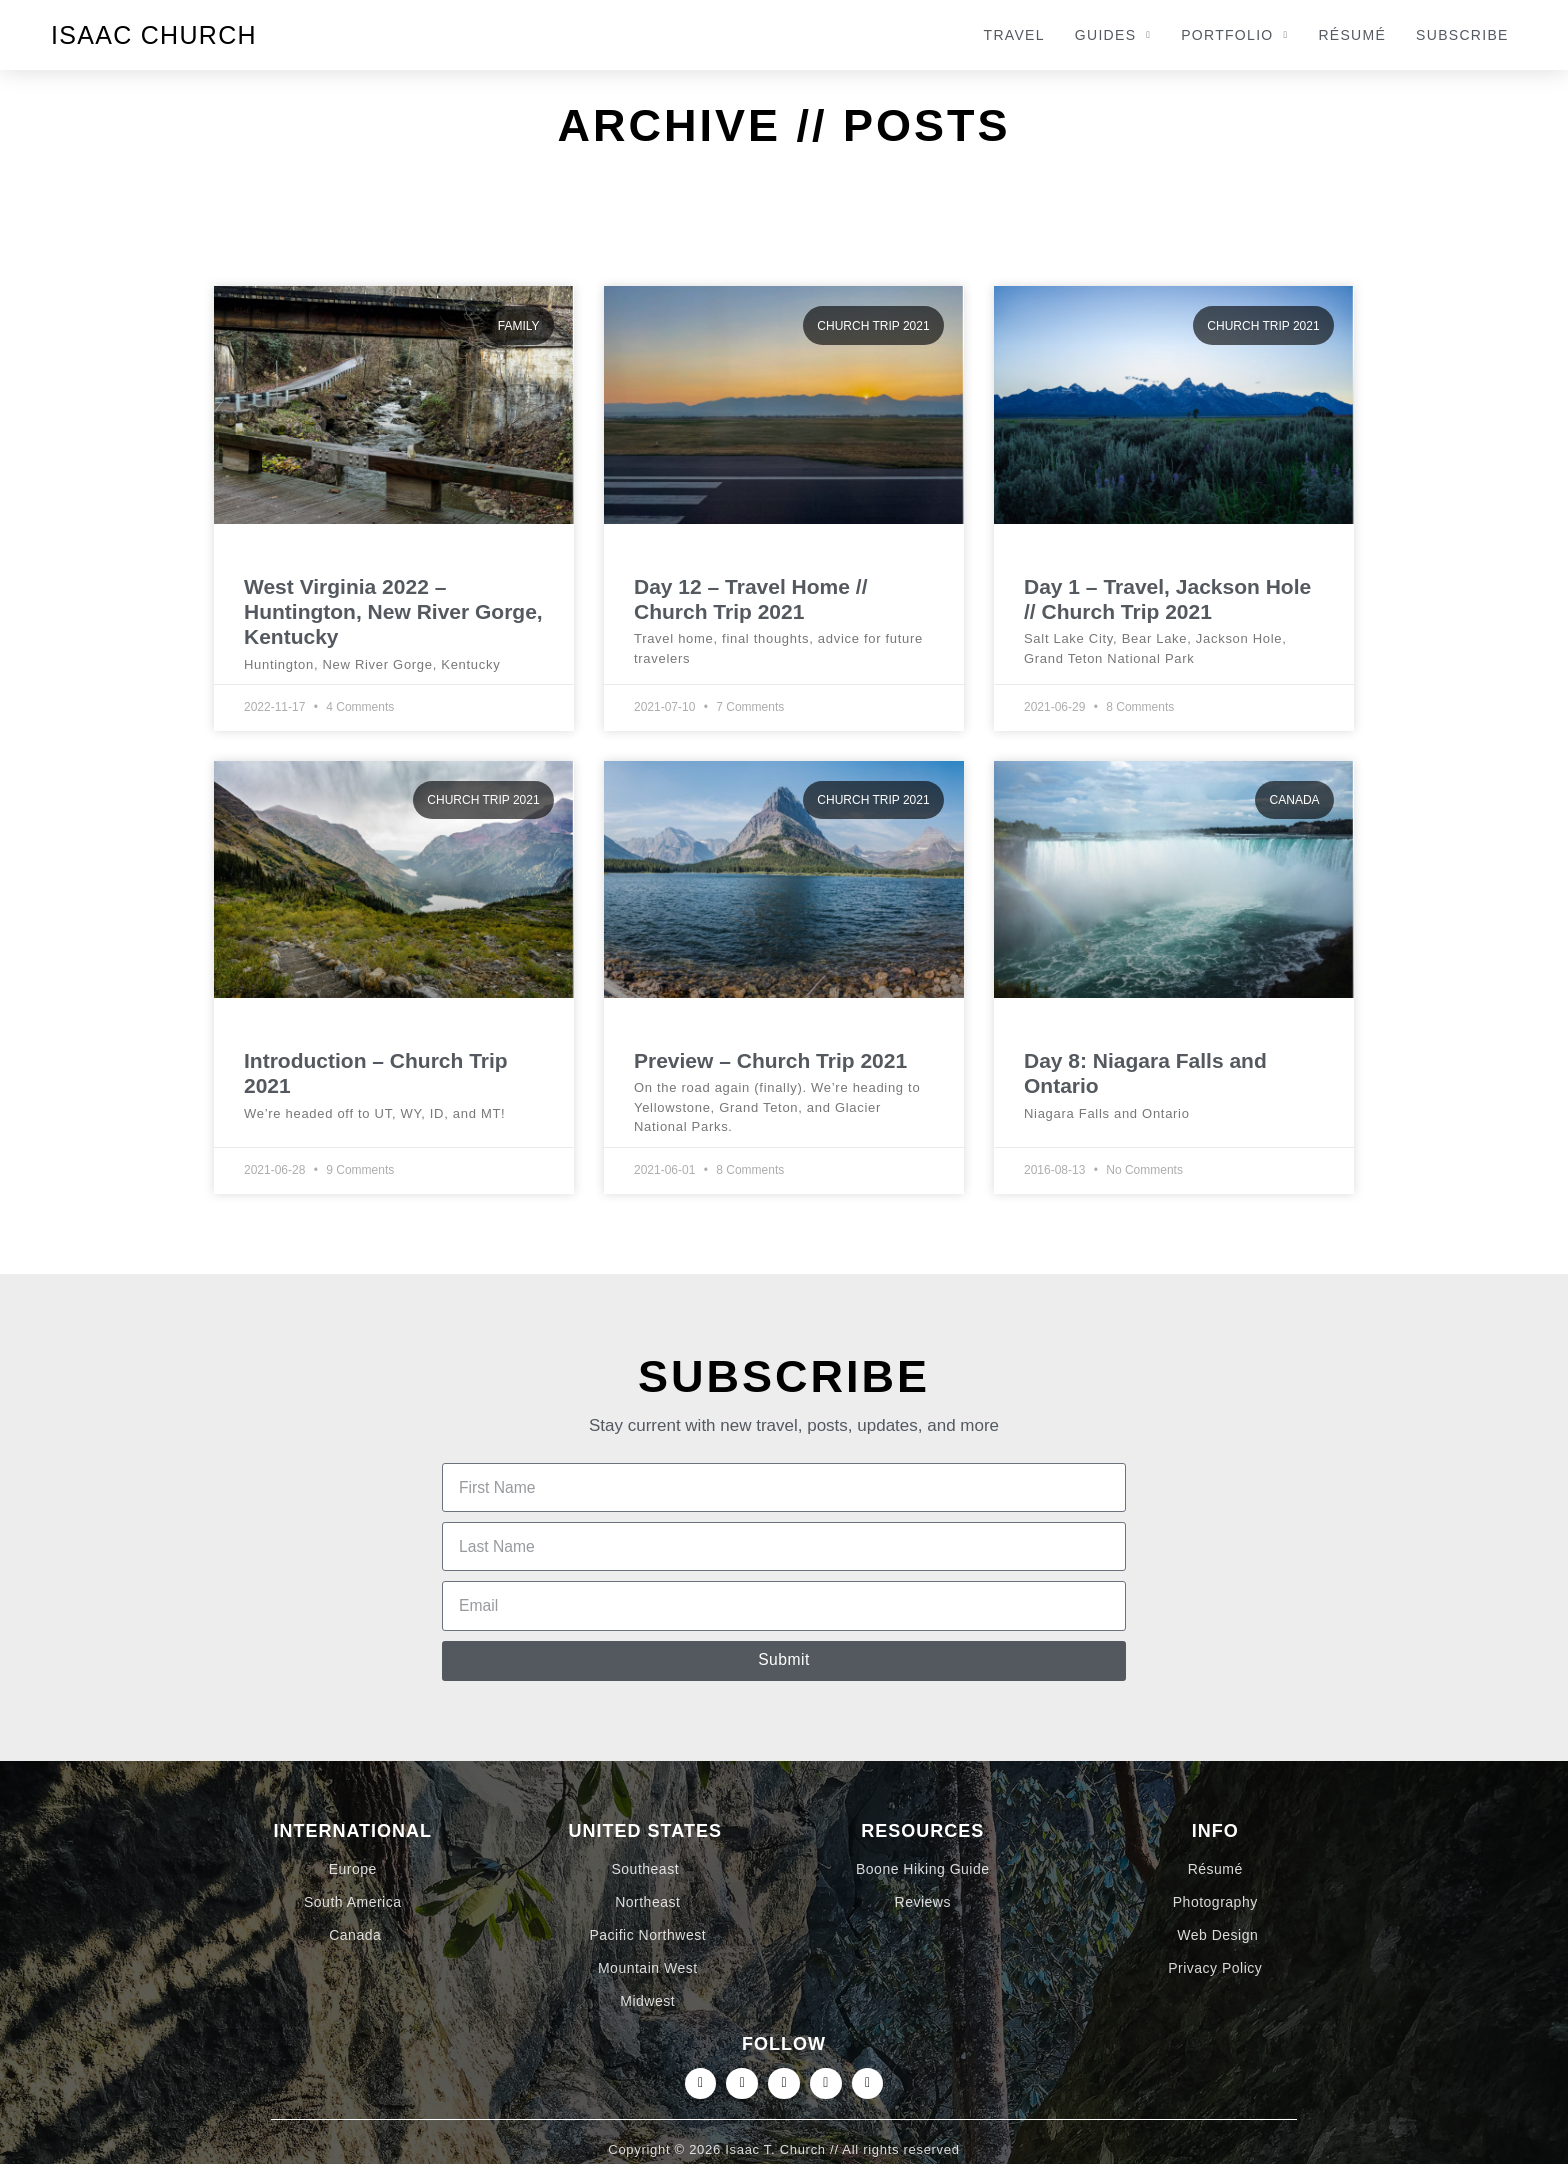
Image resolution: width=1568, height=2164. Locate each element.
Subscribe (1462, 35)
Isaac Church (154, 35)
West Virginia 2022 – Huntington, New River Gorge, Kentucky (393, 611)
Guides (1113, 35)
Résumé (1352, 35)
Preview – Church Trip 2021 (770, 1060)
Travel (1014, 35)
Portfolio (1234, 35)
